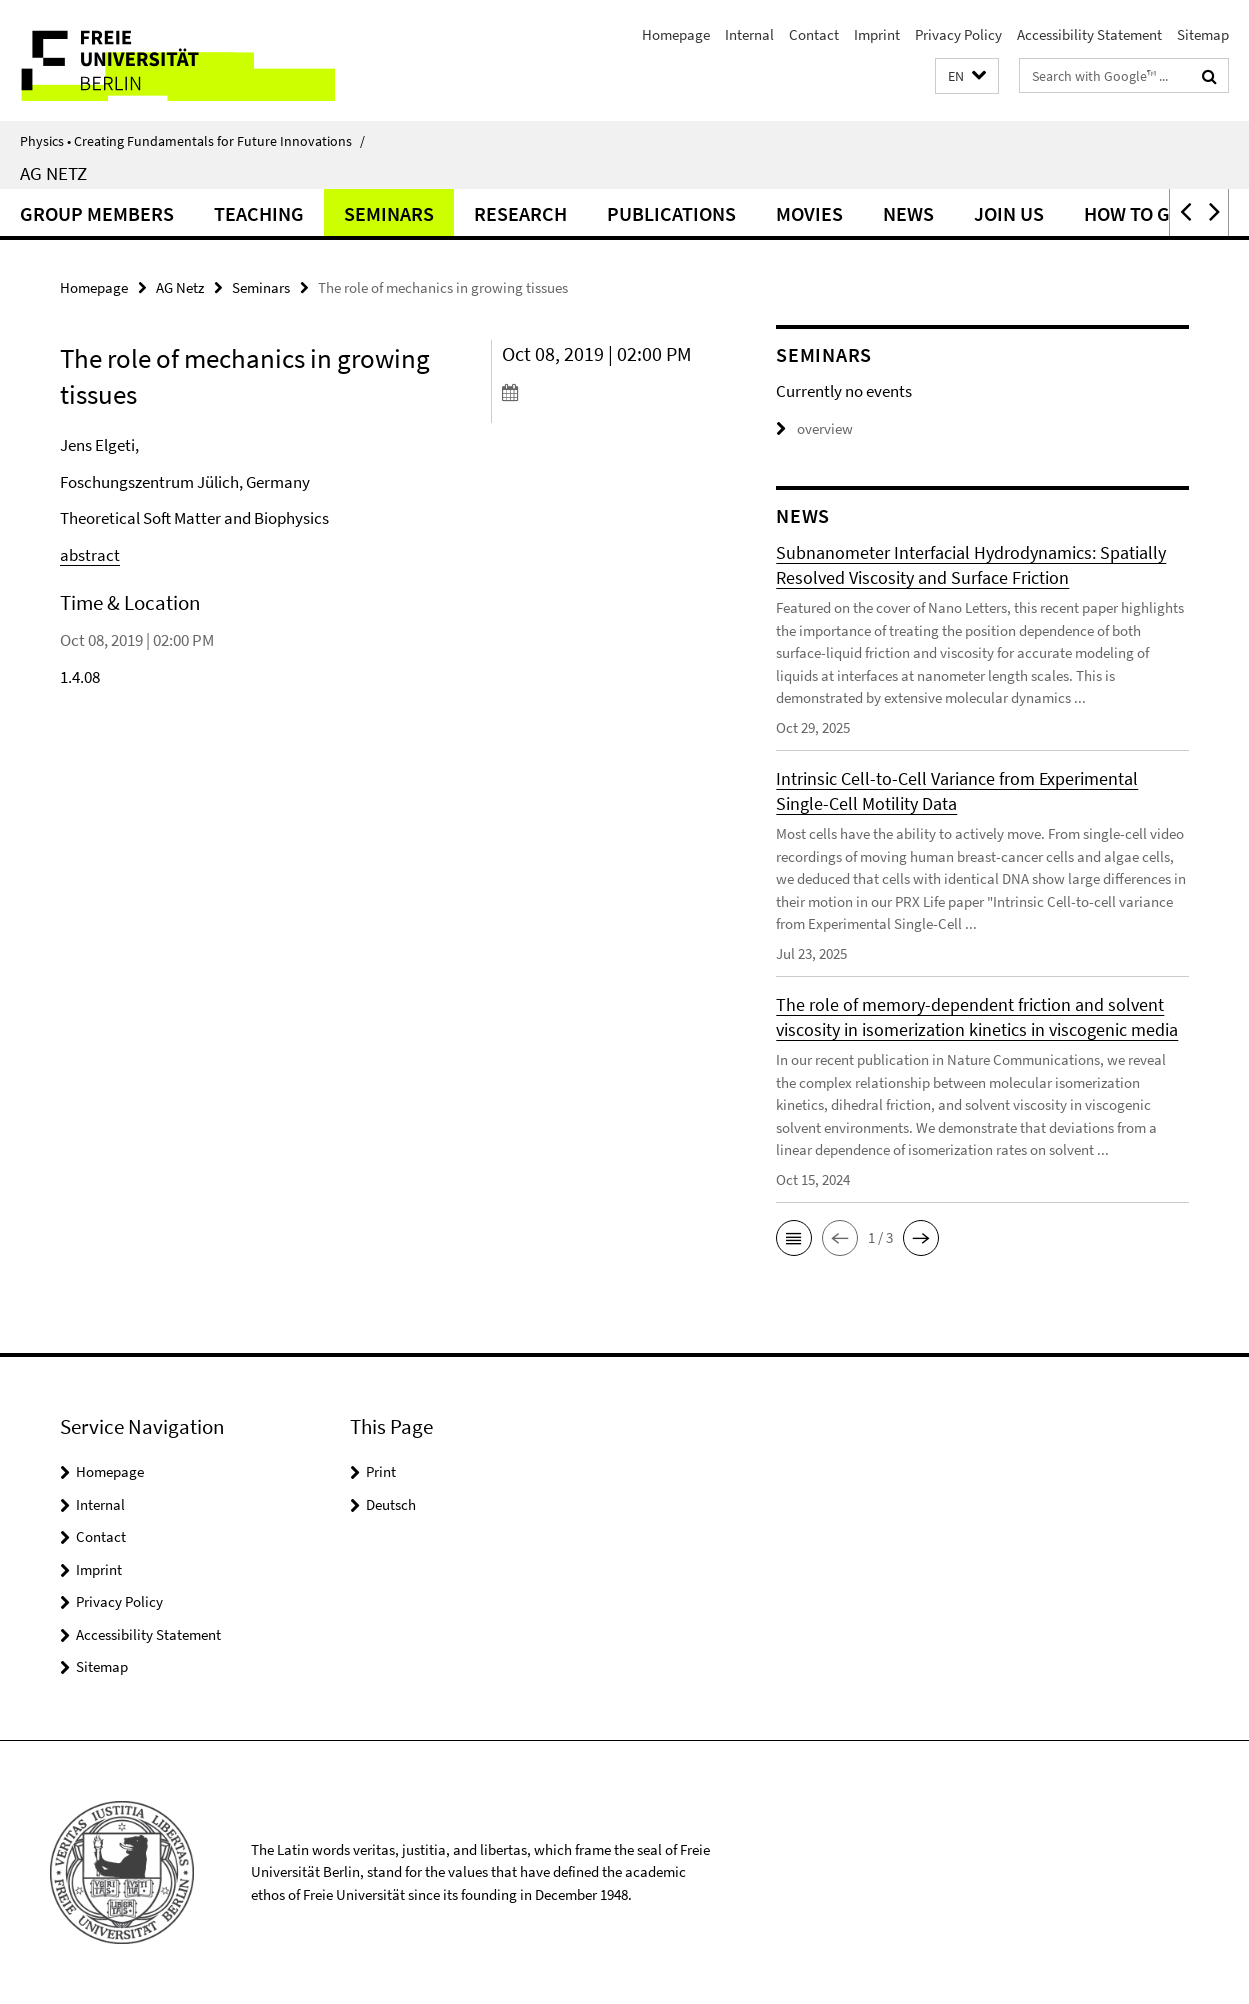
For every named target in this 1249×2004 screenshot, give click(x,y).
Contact (814, 34)
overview (814, 428)
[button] (967, 76)
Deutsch (391, 1504)
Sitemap (1203, 34)
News (908, 213)
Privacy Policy (958, 34)
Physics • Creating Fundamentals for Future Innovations (192, 141)
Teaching (259, 213)
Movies (809, 213)
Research (520, 213)
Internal (749, 34)
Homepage (676, 34)
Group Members (97, 213)
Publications (671, 213)
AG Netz (53, 173)
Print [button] (381, 1471)
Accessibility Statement (1089, 34)
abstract (90, 555)
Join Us (1009, 213)
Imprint (877, 34)
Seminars (389, 213)
